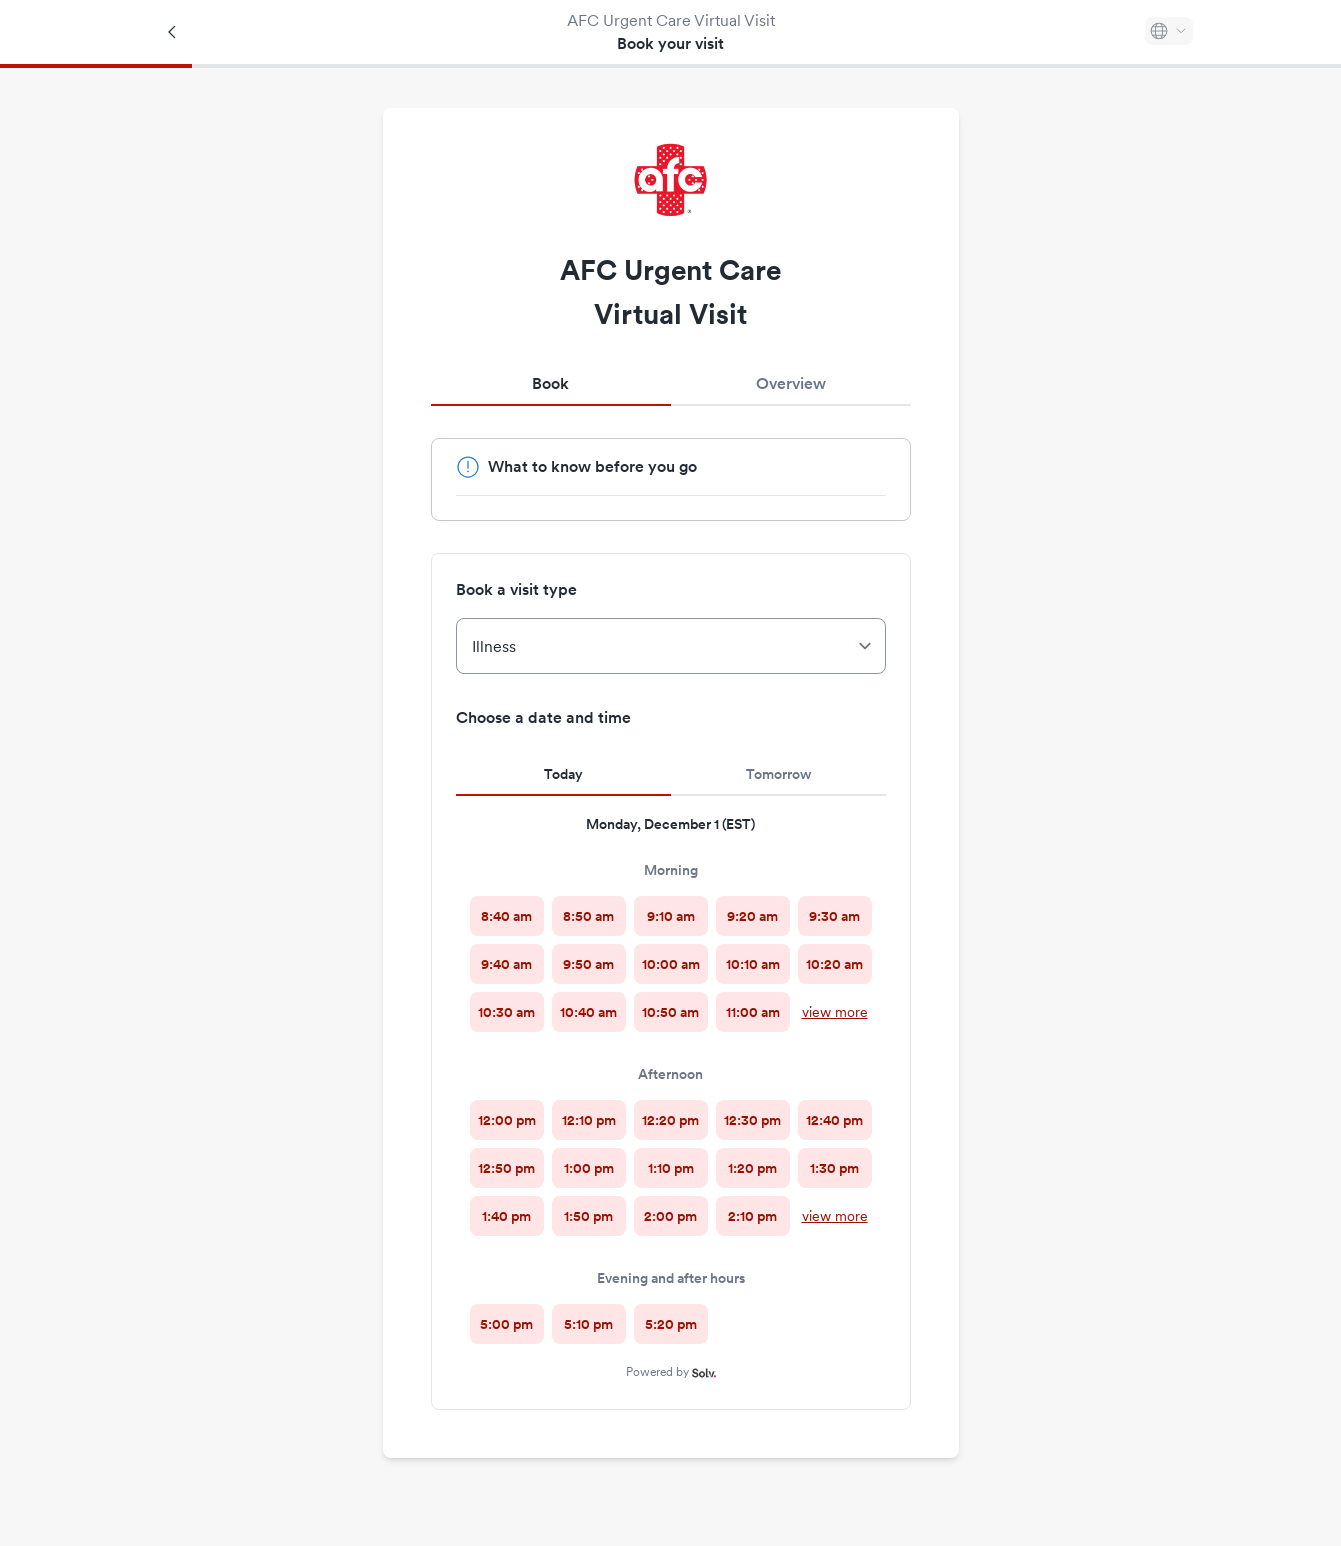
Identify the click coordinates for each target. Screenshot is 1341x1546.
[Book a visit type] (671, 646)
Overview (791, 383)
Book (550, 383)
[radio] (507, 916)
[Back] (173, 32)
